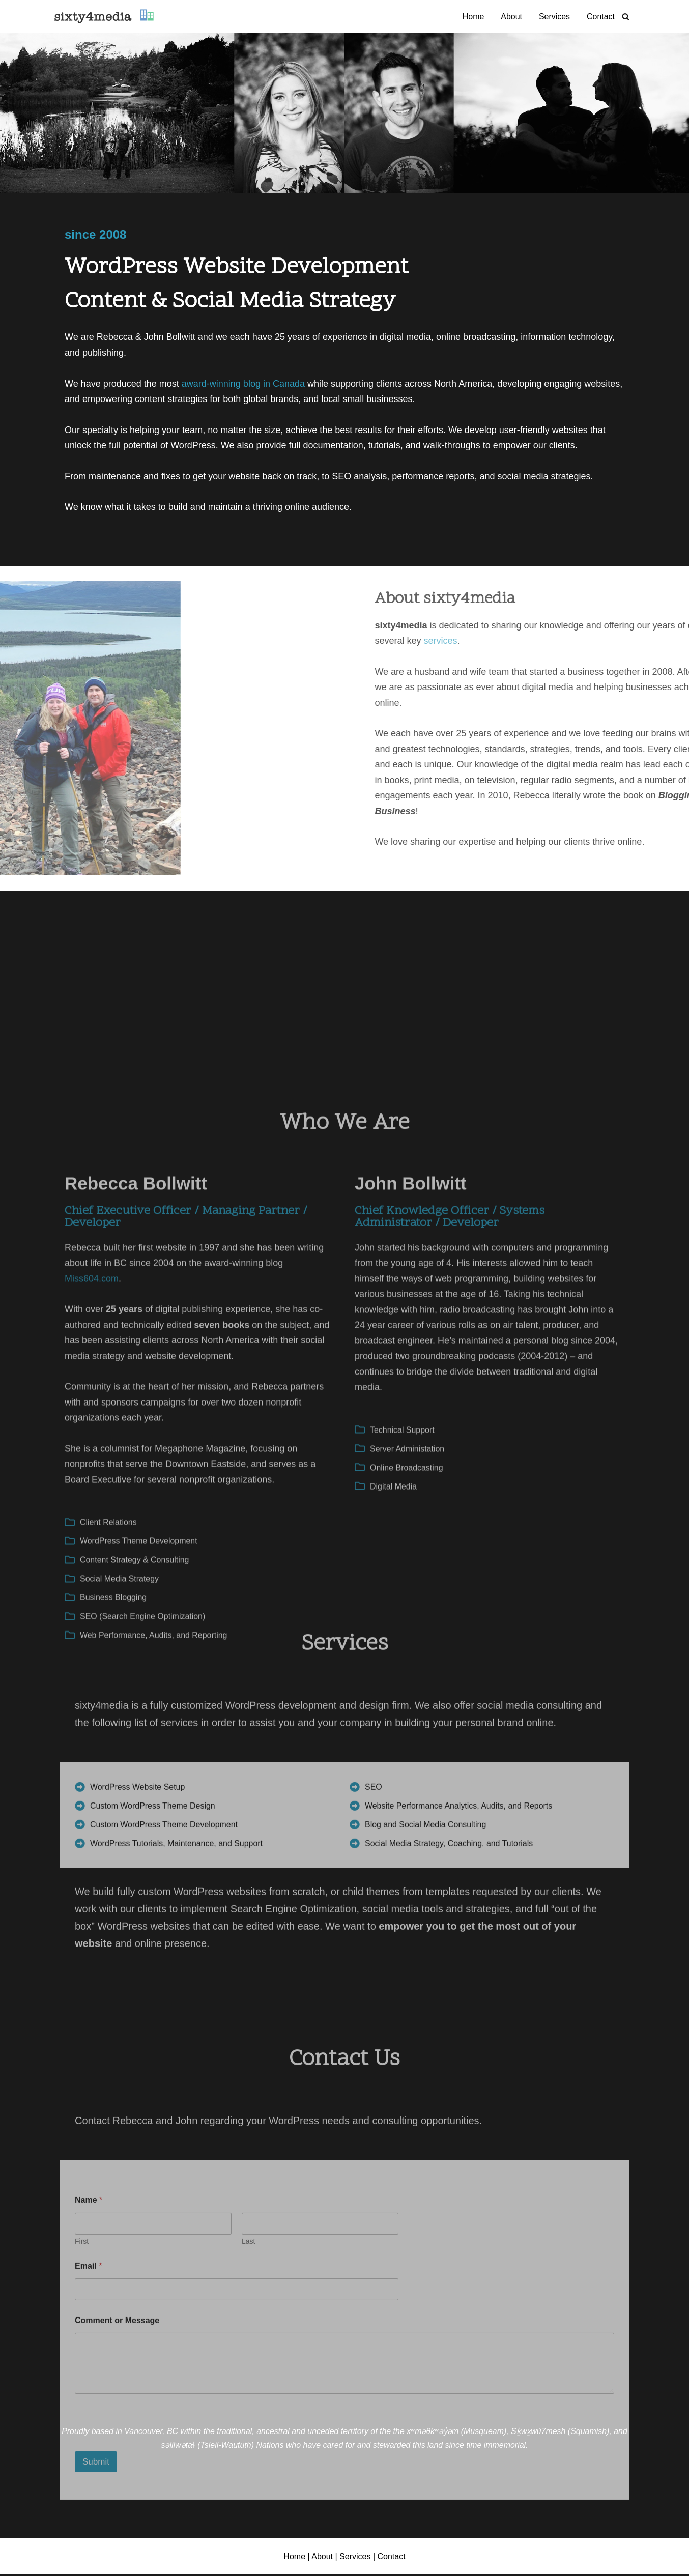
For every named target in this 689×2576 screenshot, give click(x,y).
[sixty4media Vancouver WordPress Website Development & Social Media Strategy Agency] (104, 16)
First (82, 2496)
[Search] (625, 16)
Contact (601, 16)
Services (554, 16)
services (650, 641)
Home (473, 16)
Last (248, 2496)
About (511, 16)
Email (88, 2520)
